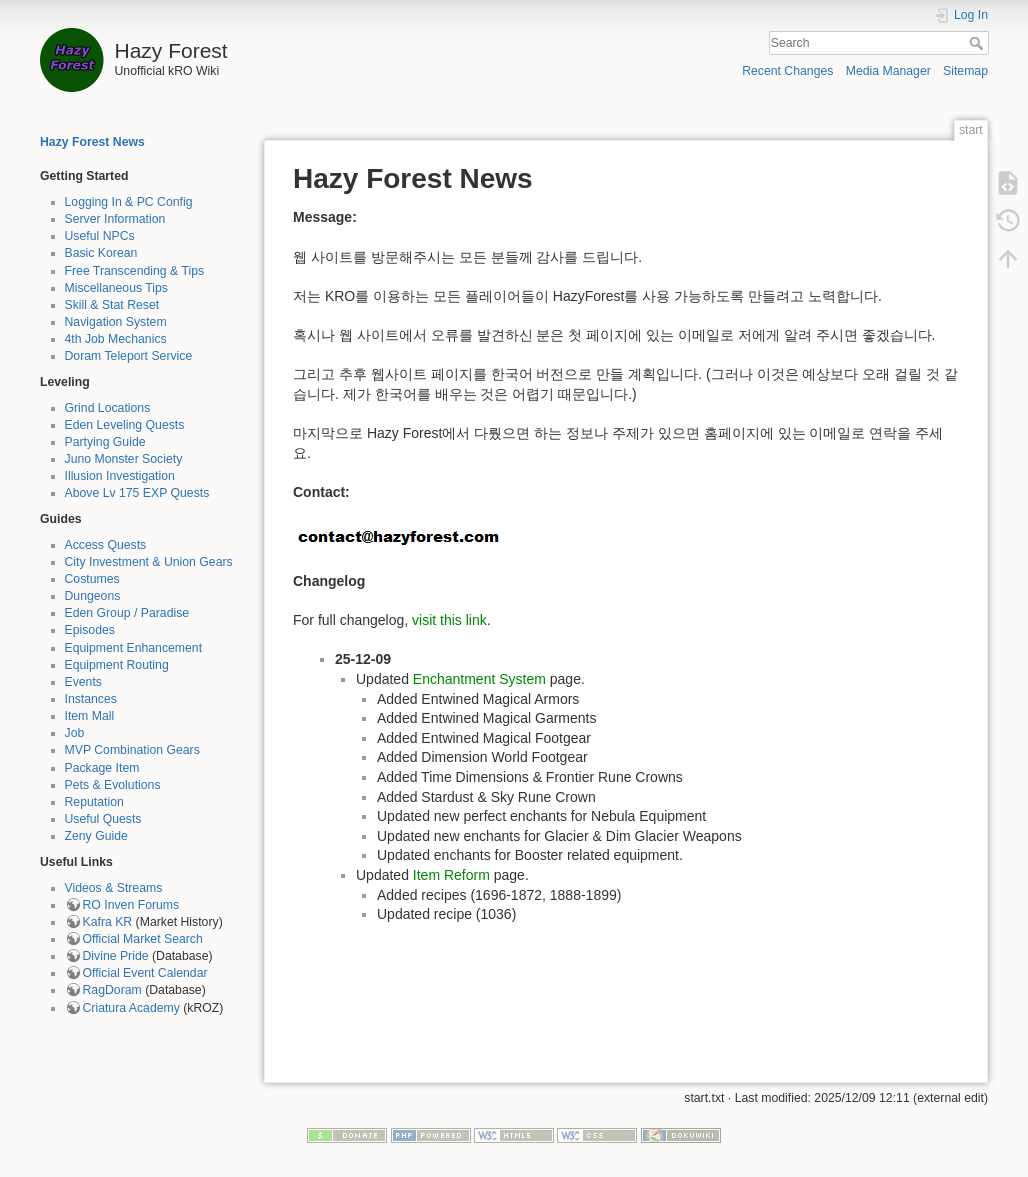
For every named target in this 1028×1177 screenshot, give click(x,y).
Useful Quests (103, 819)
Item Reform (451, 875)
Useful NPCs (100, 236)
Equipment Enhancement (134, 648)
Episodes (90, 630)
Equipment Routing (117, 665)
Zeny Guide (96, 836)
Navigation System (116, 322)
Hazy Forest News (92, 142)
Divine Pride (116, 956)
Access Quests (106, 545)
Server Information (115, 219)
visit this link (449, 620)
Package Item (102, 768)
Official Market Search (143, 939)
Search (978, 43)
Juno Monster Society (124, 459)
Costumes (92, 579)
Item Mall (90, 716)
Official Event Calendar (145, 973)
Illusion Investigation (120, 476)
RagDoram (112, 990)
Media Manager (888, 71)
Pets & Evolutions (113, 785)
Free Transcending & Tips (135, 271)
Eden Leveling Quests (125, 425)
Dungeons (93, 596)
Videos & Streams (114, 888)
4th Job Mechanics (116, 339)
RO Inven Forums (131, 905)
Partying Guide (105, 442)
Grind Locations (108, 408)
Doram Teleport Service (129, 356)
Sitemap (965, 71)
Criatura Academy (131, 1008)
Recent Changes (787, 71)
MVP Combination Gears (132, 750)
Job (75, 733)
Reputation (94, 802)
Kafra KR (108, 922)
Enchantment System (479, 679)
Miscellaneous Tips (117, 288)
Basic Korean (101, 253)
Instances (91, 699)
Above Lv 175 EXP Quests (137, 493)
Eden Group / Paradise (127, 613)
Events (83, 682)
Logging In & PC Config (129, 202)
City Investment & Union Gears (149, 562)
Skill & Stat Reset (112, 305)
